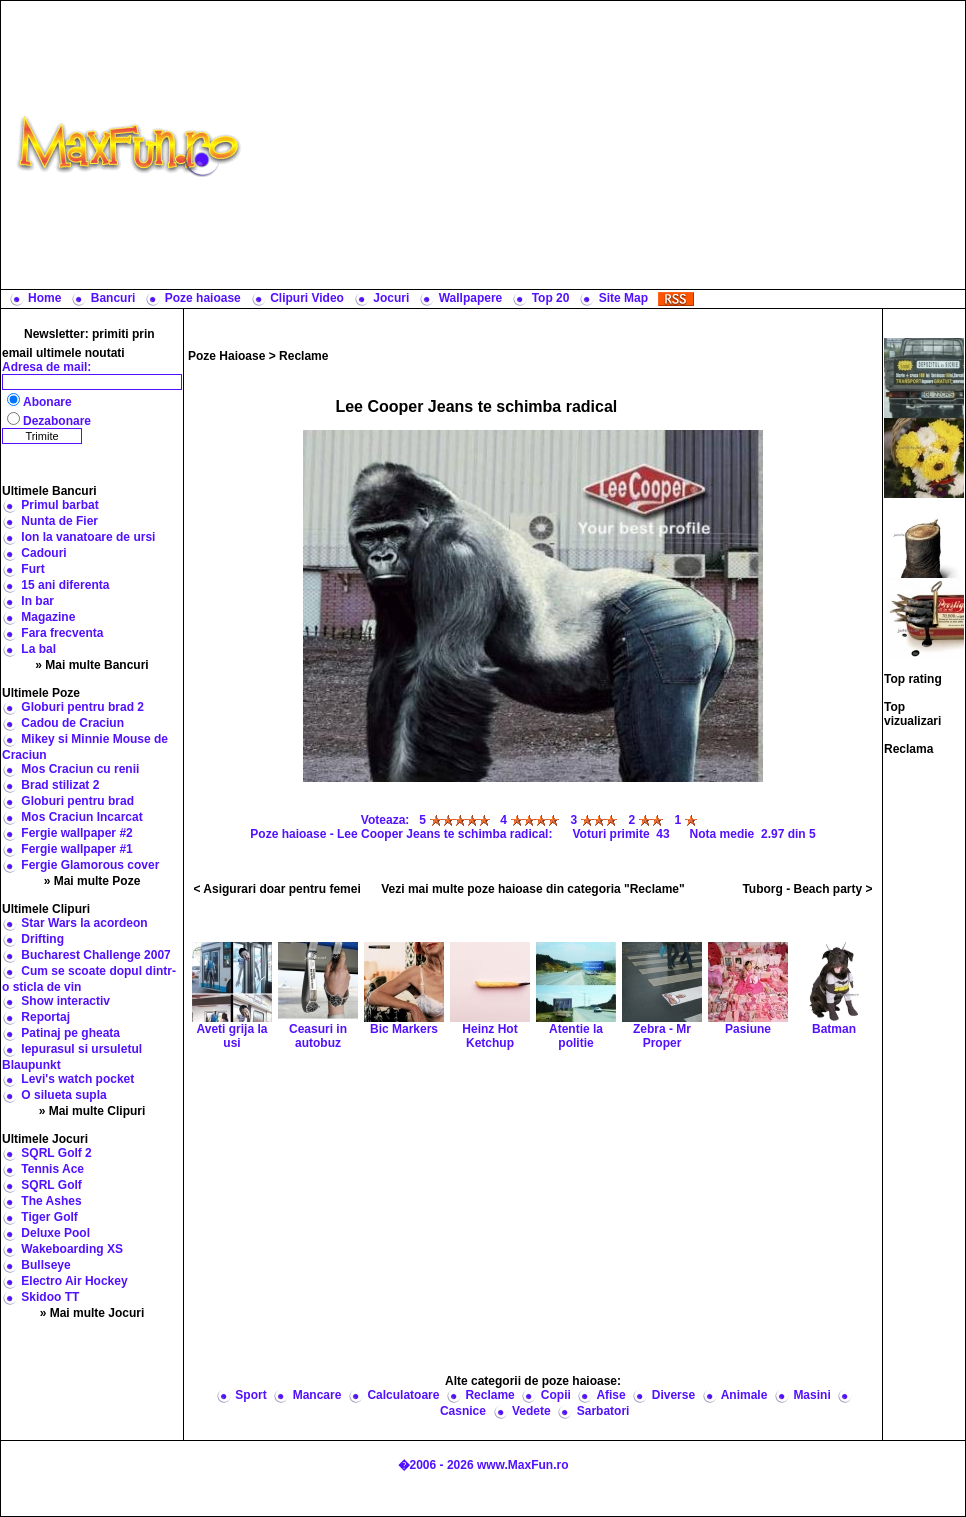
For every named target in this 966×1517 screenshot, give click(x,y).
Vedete (531, 1411)
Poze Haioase (226, 356)
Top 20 (551, 298)
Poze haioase (203, 298)
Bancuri (113, 298)
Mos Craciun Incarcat (81, 817)
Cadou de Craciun (72, 723)
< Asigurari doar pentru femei (276, 889)
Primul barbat (59, 505)
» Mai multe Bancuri (91, 665)
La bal (38, 649)
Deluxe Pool (55, 1233)
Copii (556, 1395)
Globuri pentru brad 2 (82, 707)
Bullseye (45, 1265)
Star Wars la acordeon (84, 923)
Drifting (42, 939)
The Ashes (51, 1201)
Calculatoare (403, 1395)
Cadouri (43, 553)
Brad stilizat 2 (60, 785)
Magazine (48, 617)
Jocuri (391, 298)
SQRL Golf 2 (56, 1153)
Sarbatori (603, 1411)
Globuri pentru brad (77, 801)
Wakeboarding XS (72, 1249)
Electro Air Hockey (74, 1281)
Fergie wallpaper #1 (76, 849)
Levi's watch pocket (77, 1079)
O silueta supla (63, 1095)
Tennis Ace (52, 1169)
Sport (250, 1395)
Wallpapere (471, 298)
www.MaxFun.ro (523, 1465)
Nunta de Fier (59, 521)
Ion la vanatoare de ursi (88, 537)
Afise (610, 1395)
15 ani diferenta (65, 585)
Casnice (463, 1411)
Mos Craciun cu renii (80, 769)
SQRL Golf (51, 1185)
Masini (811, 1395)
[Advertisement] (607, 145)
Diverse (673, 1395)
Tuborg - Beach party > (807, 889)
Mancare (317, 1395)
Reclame (303, 356)
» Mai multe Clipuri (92, 1111)
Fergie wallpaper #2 (76, 833)
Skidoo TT (50, 1297)
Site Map (623, 298)
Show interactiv (65, 1001)
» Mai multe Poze (92, 881)
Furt (32, 569)
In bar (37, 601)
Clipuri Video (307, 298)
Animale (744, 1395)
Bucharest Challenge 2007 (95, 955)
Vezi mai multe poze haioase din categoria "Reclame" (533, 889)
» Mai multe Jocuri (92, 1313)
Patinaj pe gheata (70, 1033)
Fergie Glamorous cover (90, 865)
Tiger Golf (49, 1217)
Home (44, 298)
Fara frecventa (62, 633)
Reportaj (45, 1017)
